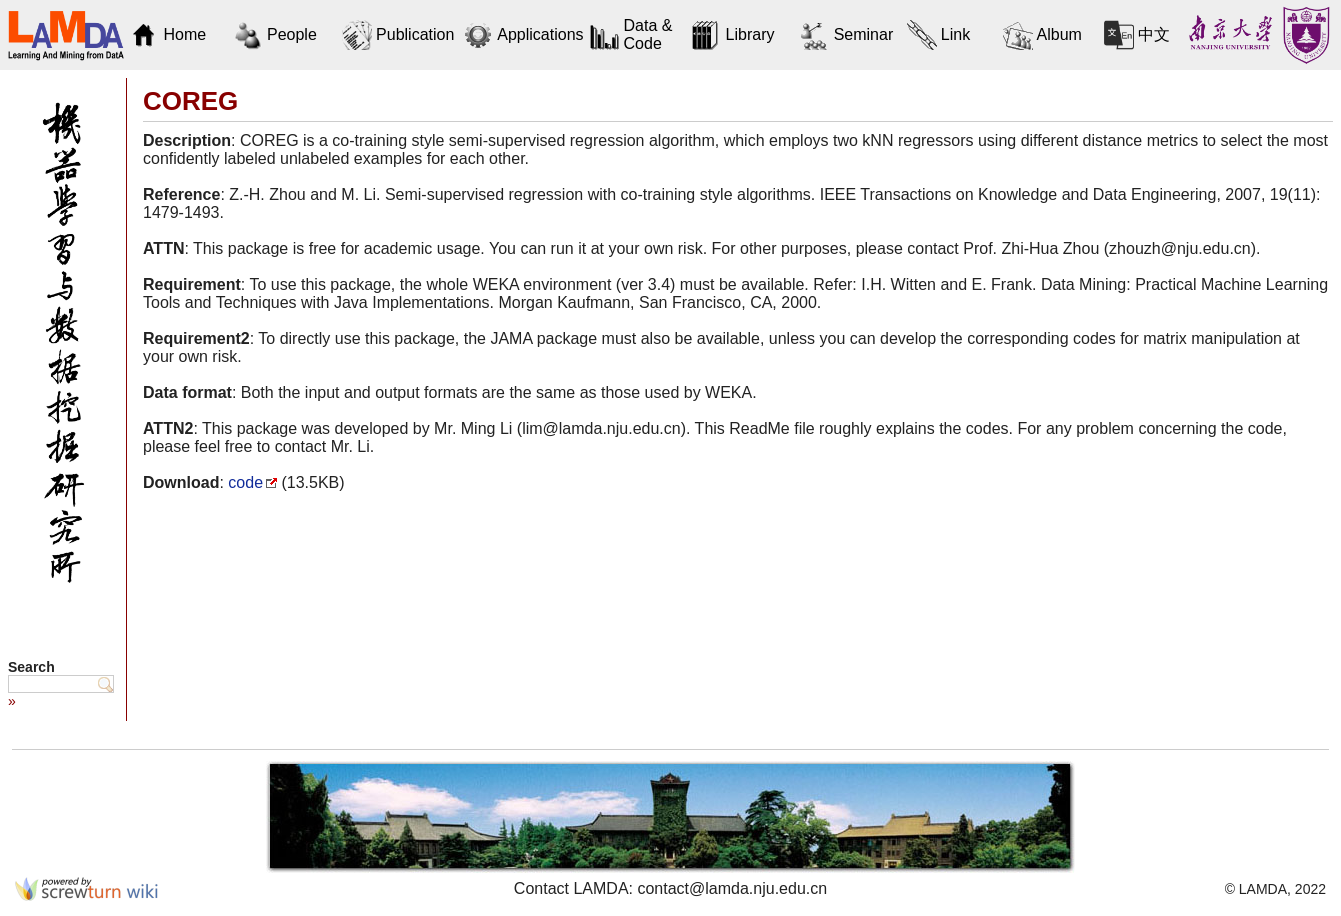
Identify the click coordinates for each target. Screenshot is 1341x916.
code (245, 482)
